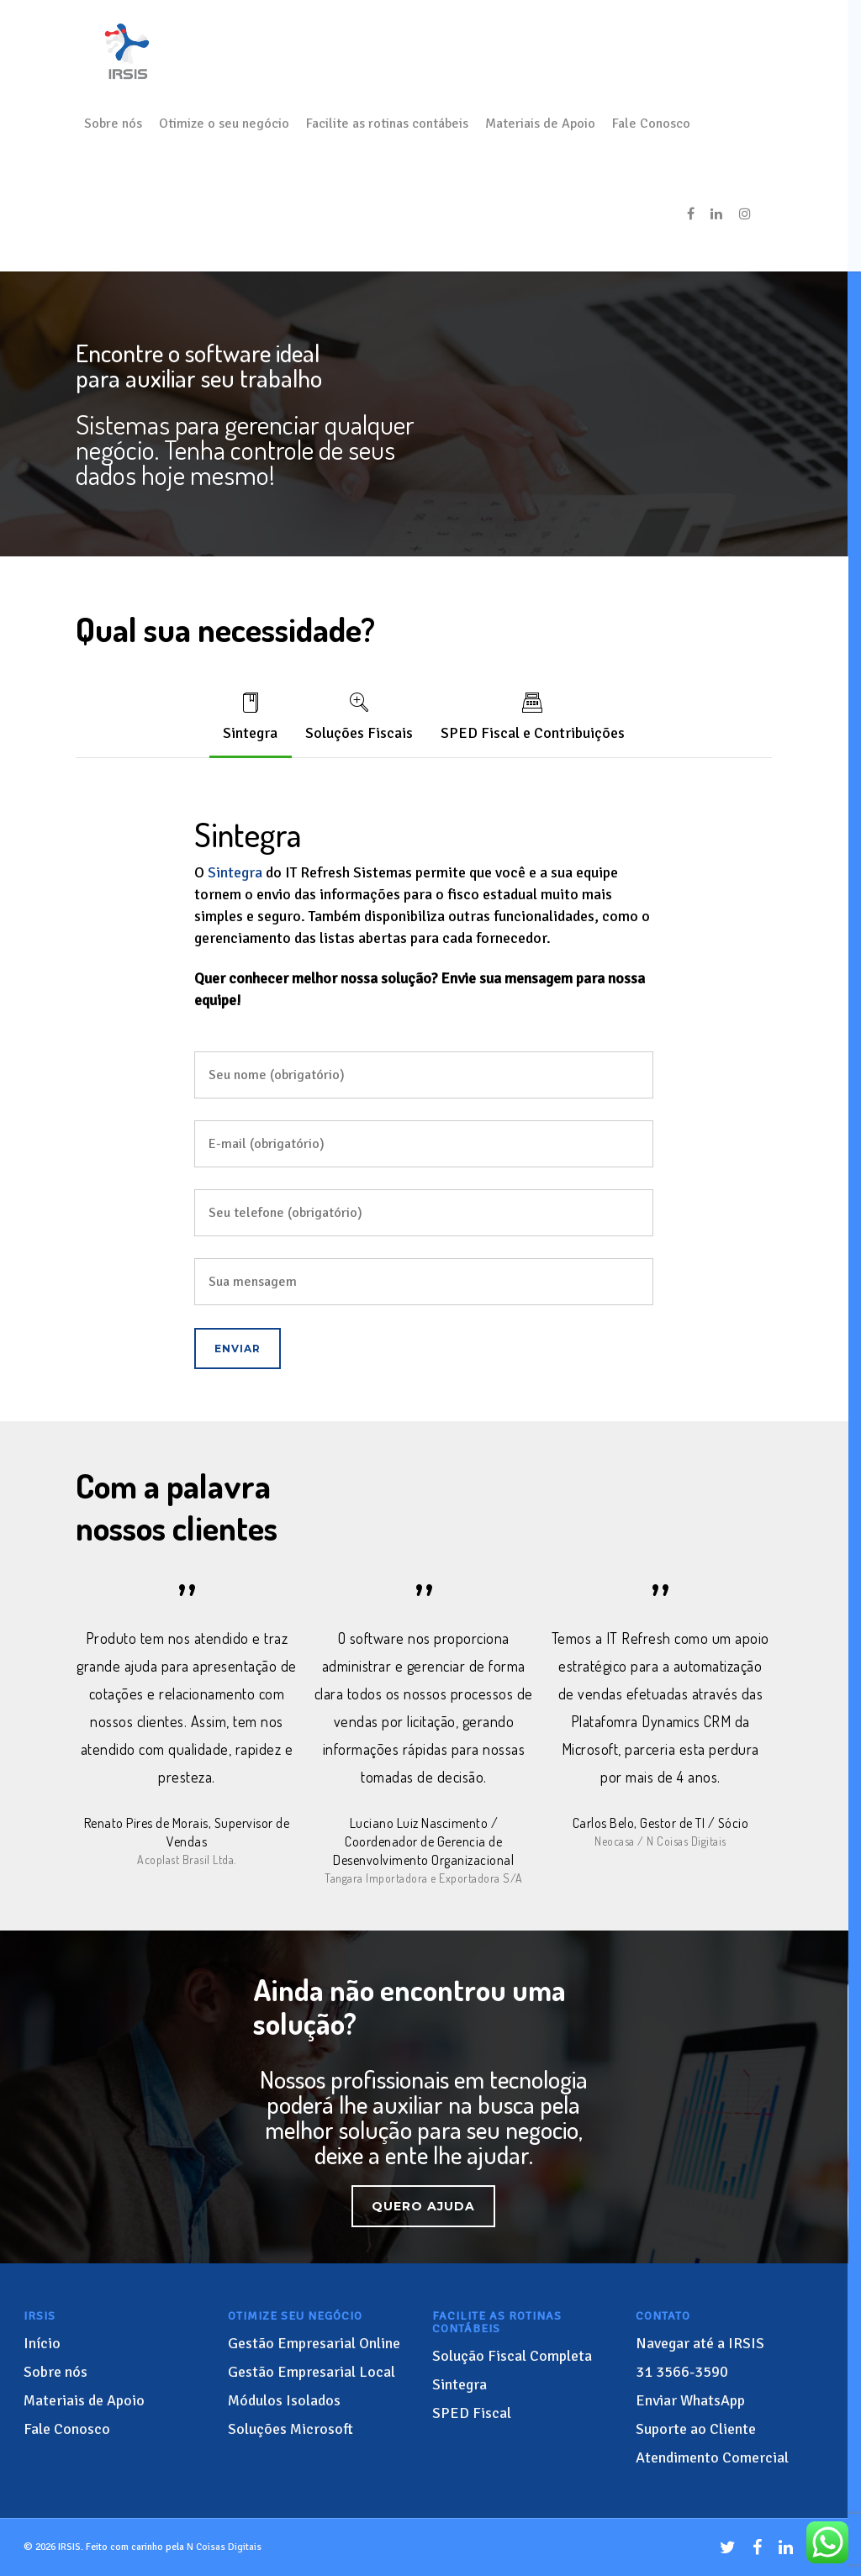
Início (42, 2345)
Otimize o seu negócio (224, 123)
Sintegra (249, 716)
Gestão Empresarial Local (311, 2374)
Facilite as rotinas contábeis (387, 123)
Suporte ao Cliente (696, 2431)
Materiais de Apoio (540, 123)
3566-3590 (682, 2374)
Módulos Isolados (284, 2403)
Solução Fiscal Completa (512, 2358)
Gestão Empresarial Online (314, 2345)
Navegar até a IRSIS (700, 2345)
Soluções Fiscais (359, 716)
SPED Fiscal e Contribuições (533, 716)
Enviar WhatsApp (690, 2403)
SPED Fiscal (471, 2415)
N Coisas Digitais (224, 2549)
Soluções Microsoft (290, 2431)
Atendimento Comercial (712, 2460)
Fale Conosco (651, 123)
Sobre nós (113, 123)
